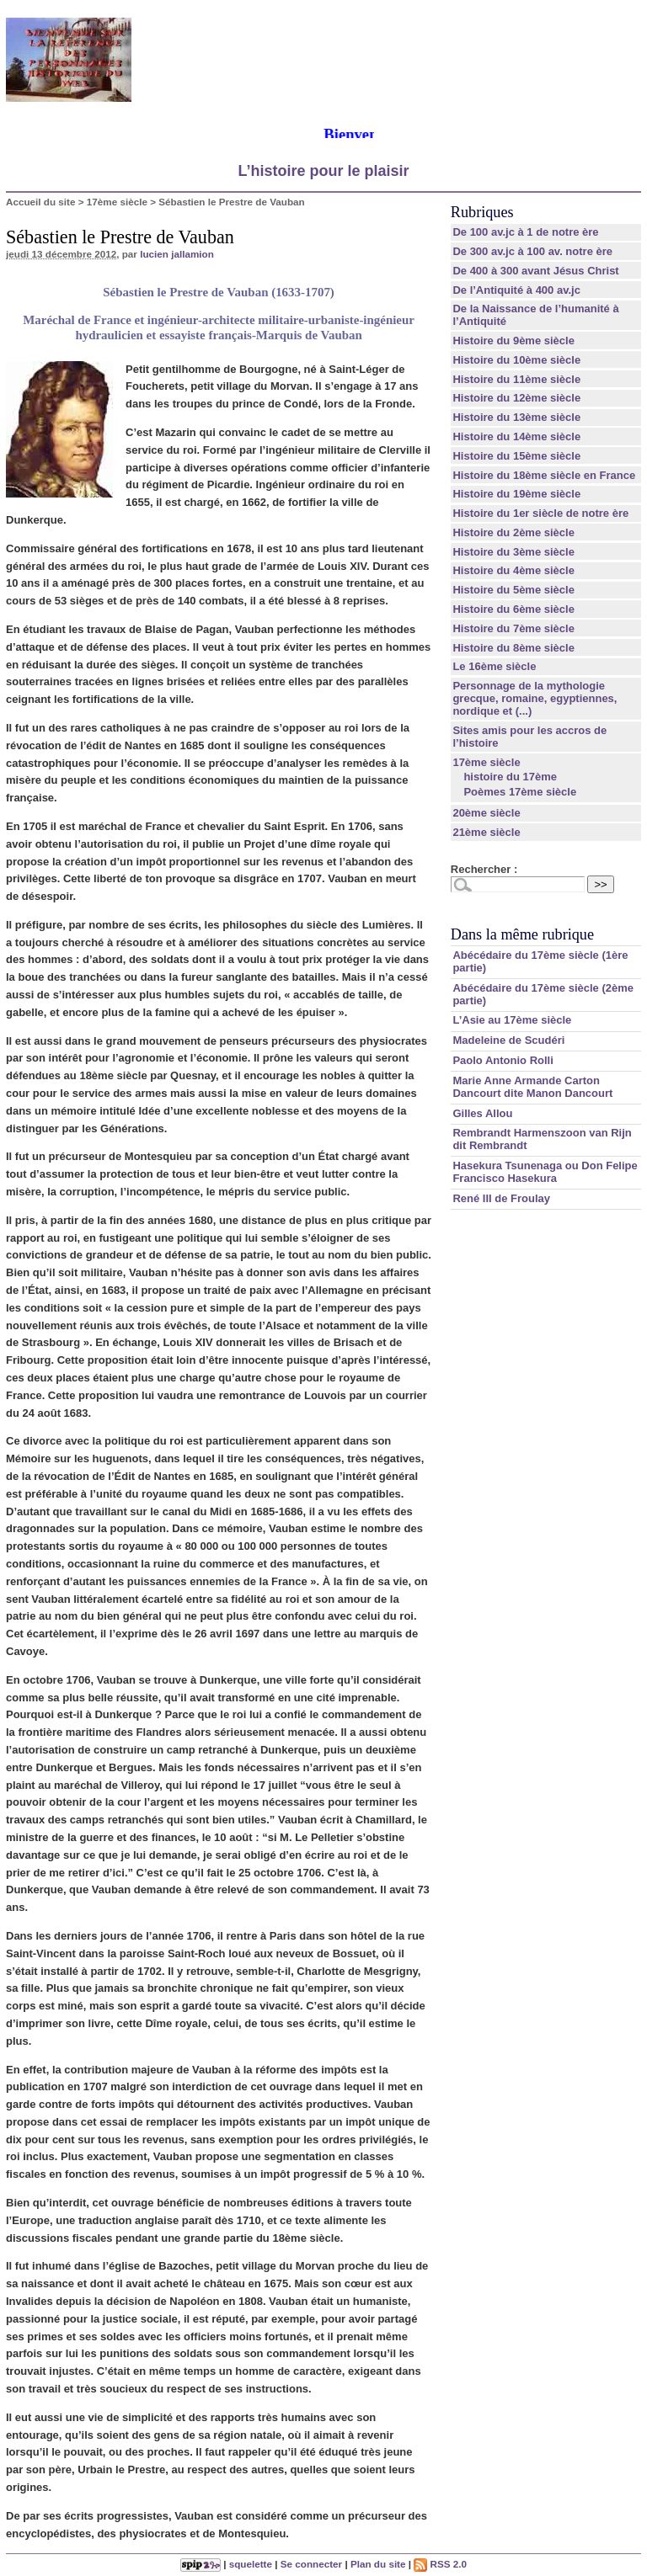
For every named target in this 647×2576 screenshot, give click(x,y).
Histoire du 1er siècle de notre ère (540, 513)
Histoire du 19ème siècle (516, 493)
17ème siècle (117, 201)
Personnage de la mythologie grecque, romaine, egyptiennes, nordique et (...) (534, 698)
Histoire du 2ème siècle (513, 532)
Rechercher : (484, 869)
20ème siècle (486, 812)
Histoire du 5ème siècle (513, 589)
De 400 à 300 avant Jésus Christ (535, 270)
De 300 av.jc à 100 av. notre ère (532, 251)
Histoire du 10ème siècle (516, 360)
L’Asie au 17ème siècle (511, 1020)
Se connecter (311, 2563)
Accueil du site (41, 201)
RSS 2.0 (440, 2563)
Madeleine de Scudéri (508, 1040)
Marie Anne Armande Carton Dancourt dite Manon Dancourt (532, 1086)
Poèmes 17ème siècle (519, 791)
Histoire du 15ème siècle (516, 456)
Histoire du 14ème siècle (516, 436)
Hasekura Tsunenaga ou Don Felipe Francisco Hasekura (544, 1171)
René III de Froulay (501, 1198)
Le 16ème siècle (494, 666)
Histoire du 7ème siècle (513, 628)
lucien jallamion (177, 253)
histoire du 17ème (510, 776)
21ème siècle (486, 832)
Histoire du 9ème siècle (513, 340)
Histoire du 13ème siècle (516, 417)
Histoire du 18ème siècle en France (543, 475)
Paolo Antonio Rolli (502, 1060)
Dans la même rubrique (522, 934)
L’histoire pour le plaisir (323, 170)
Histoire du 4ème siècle (513, 570)
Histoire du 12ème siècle (516, 397)
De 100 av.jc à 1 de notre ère (525, 232)
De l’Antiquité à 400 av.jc (516, 290)
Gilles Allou (482, 1113)
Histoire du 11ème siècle (516, 379)
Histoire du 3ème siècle (513, 552)
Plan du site (378, 2563)
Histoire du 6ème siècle (513, 609)
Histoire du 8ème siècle (513, 647)
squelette (250, 2563)
